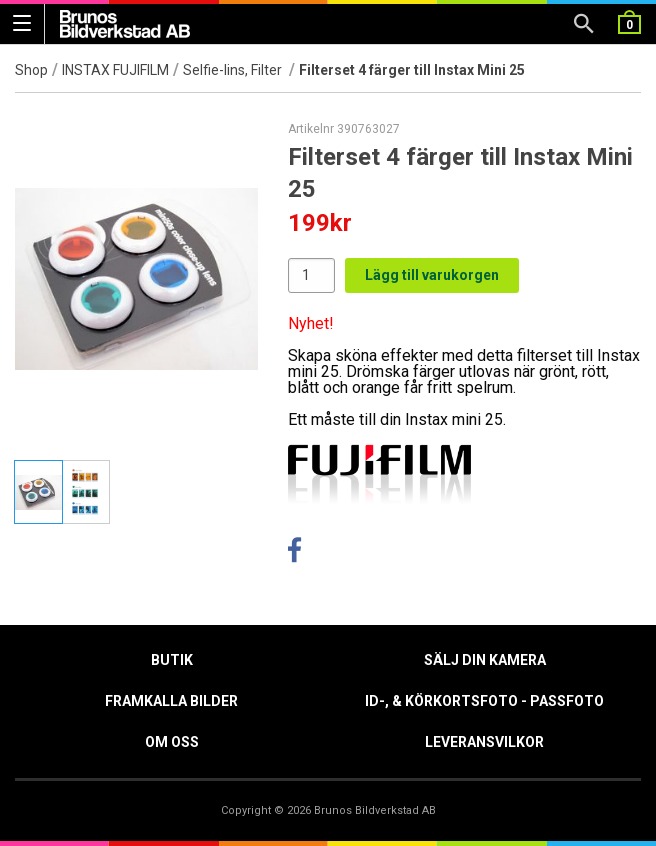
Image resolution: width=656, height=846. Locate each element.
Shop (31, 70)
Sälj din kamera (485, 660)
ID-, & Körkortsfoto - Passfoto (484, 701)
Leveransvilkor (484, 742)
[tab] (38, 492)
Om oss (172, 742)
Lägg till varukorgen (432, 275)
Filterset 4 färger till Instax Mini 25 (412, 70)
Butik (172, 660)
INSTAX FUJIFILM (115, 70)
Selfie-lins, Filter (234, 70)
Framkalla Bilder (171, 701)
